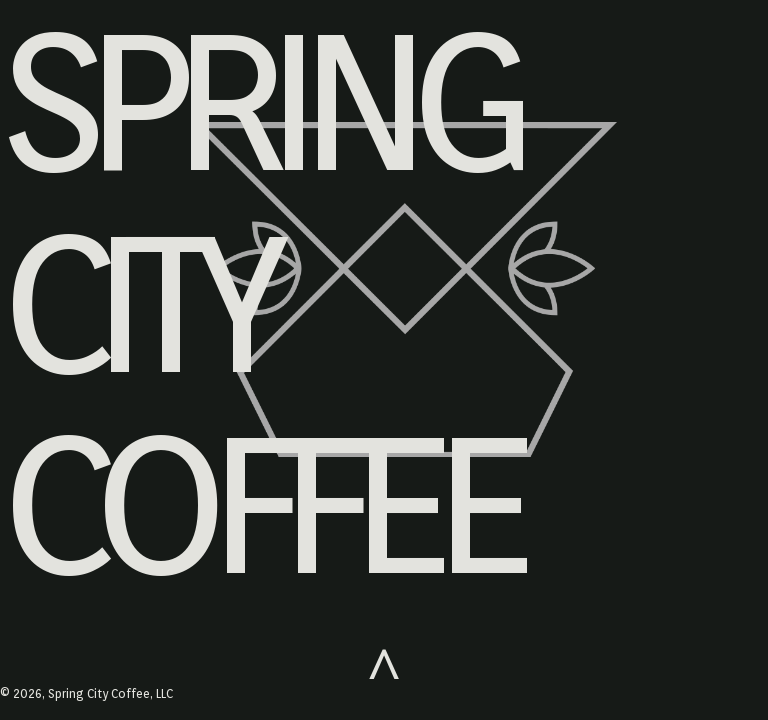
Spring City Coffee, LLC (110, 693)
